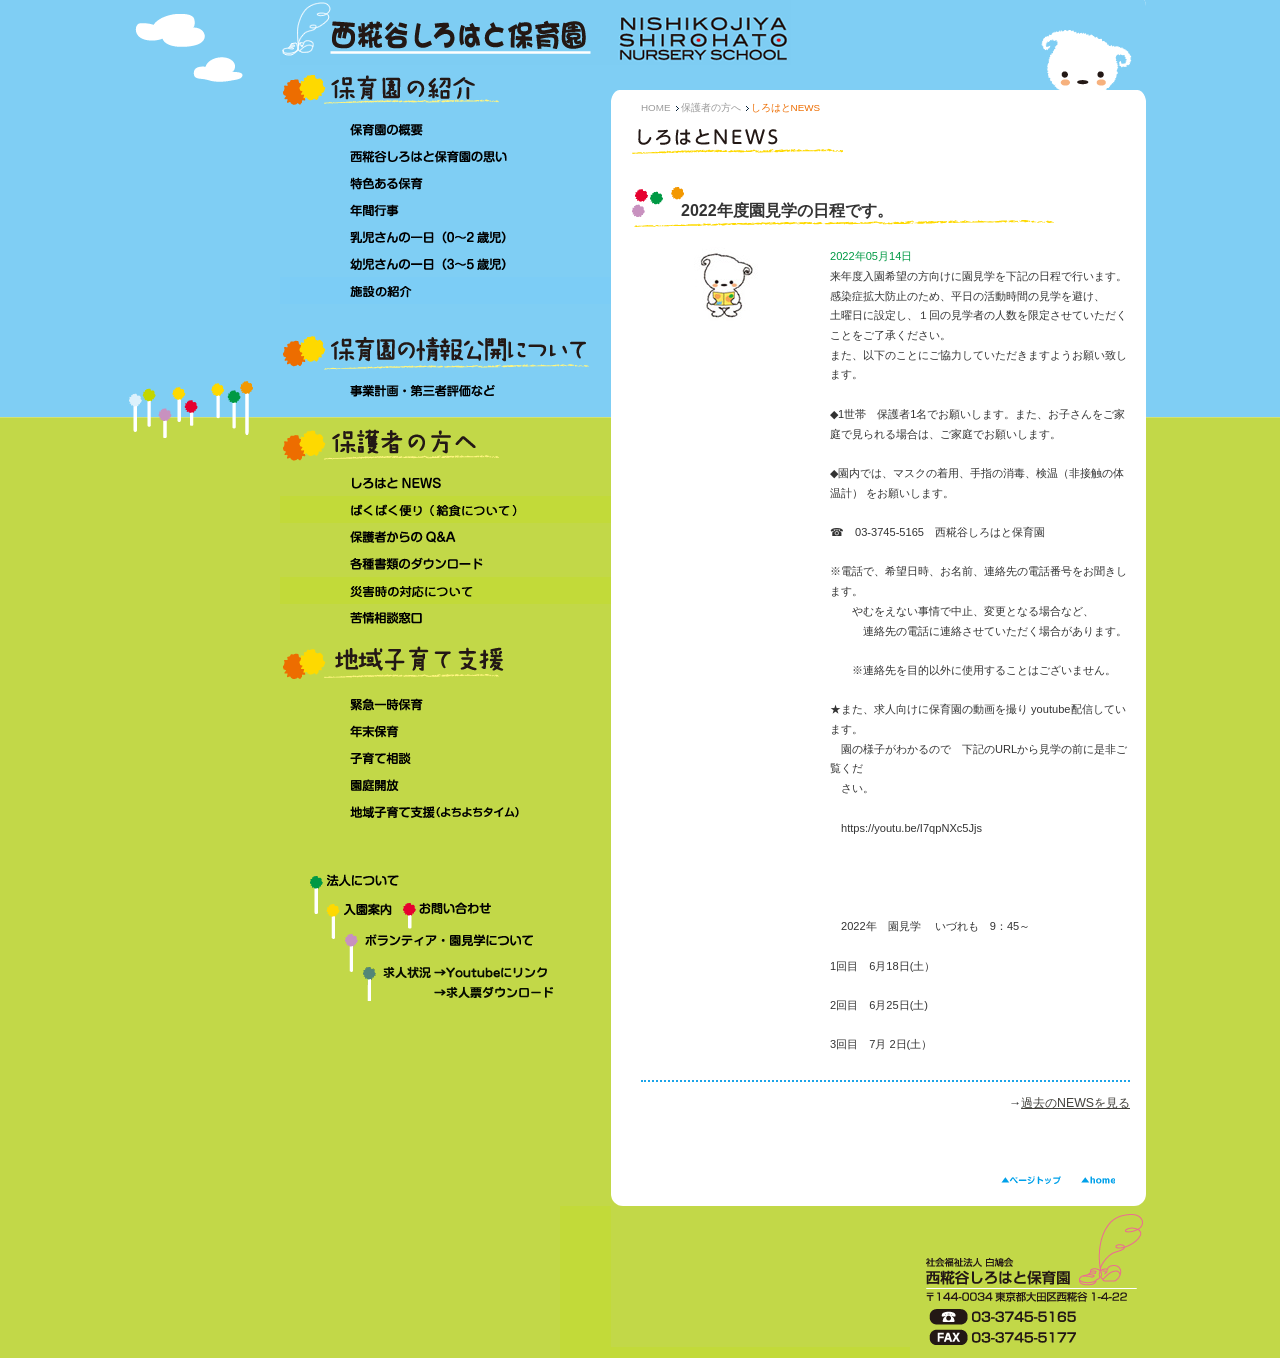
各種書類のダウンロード (445, 563)
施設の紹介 (445, 290)
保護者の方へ (711, 107)
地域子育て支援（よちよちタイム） (445, 813)
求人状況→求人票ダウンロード (430, 995)
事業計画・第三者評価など (445, 391)
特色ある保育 (445, 182)
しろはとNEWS (445, 482)
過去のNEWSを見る (1075, 1103)
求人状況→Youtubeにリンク (430, 975)
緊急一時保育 (445, 704)
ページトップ (1031, 1180)
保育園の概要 (445, 128)
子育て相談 (445, 758)
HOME (656, 107)
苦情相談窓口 (445, 617)
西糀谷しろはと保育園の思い (445, 155)
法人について (445, 886)
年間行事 (445, 209)
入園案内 (341, 916)
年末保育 (445, 731)
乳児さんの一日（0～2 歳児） (445, 236)
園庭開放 (445, 785)
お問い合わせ (507, 916)
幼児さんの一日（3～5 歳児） (445, 263)
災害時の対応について (445, 590)
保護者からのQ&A (445, 536)
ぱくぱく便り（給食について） (445, 509)
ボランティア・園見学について (445, 948)
